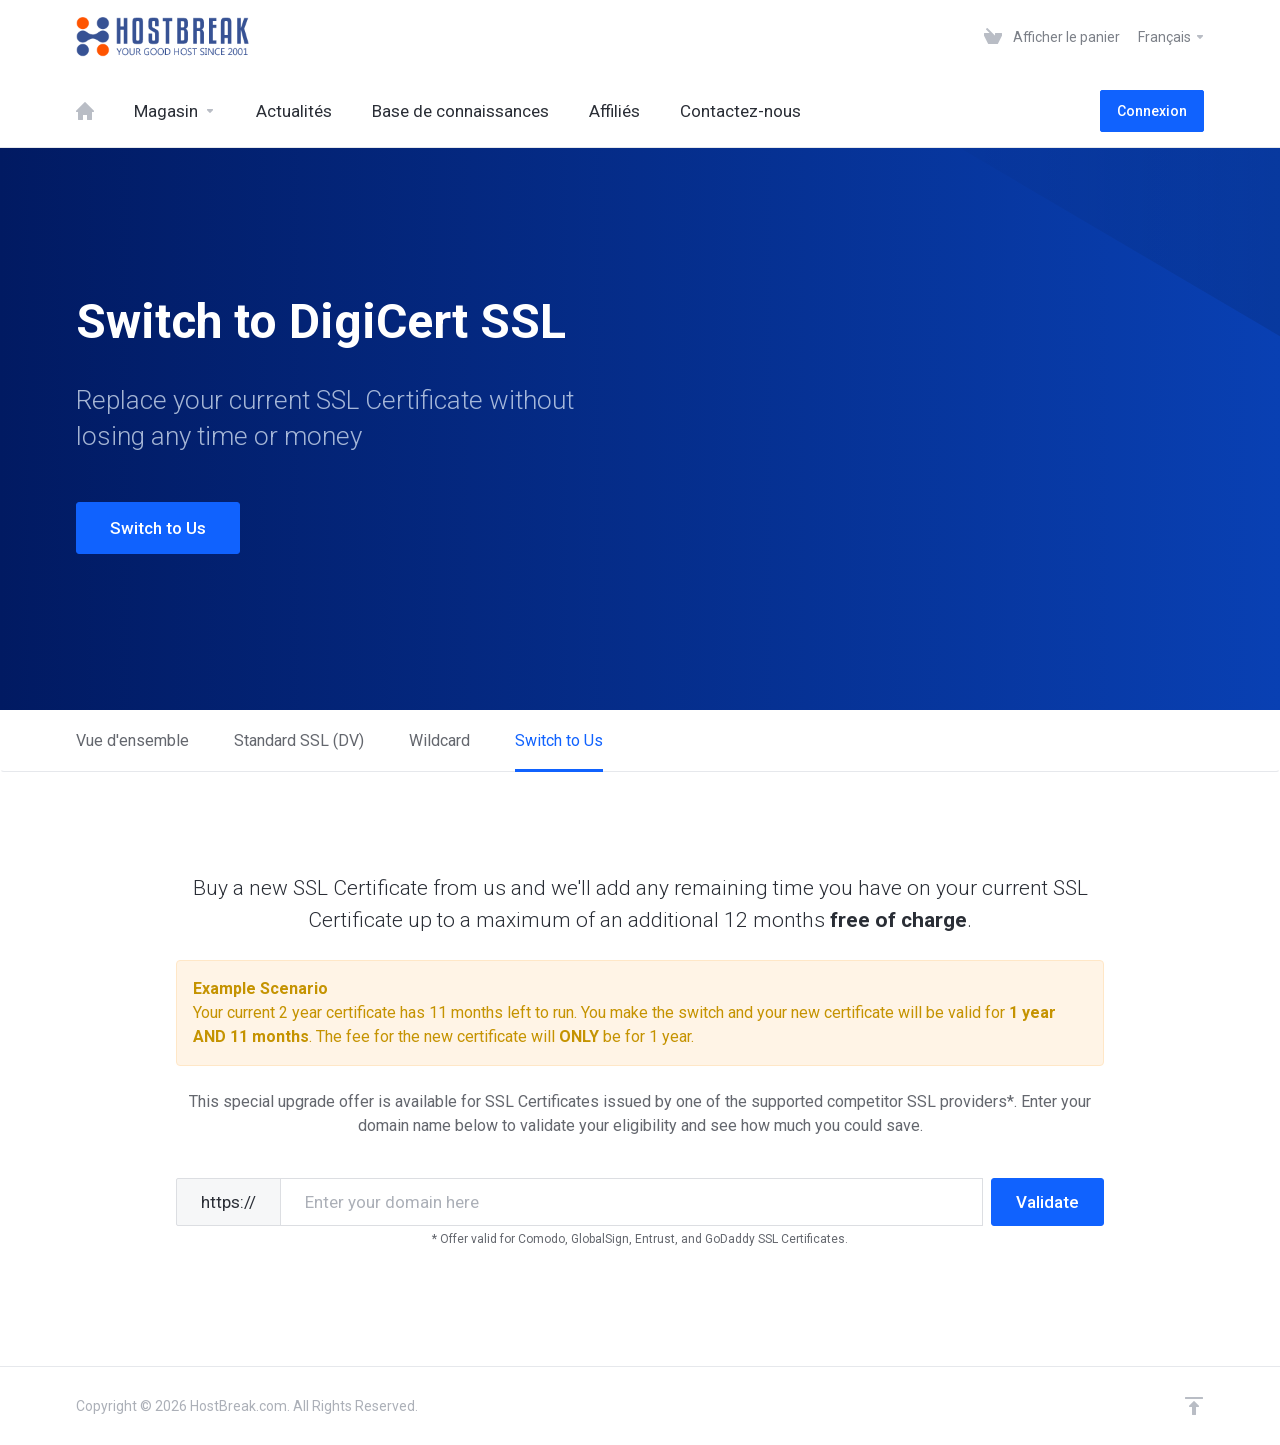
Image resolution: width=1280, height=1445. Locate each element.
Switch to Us (158, 528)
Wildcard (439, 740)
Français (1172, 37)
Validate (1047, 1202)
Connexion (1152, 111)
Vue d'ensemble (132, 740)
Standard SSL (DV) (299, 740)
